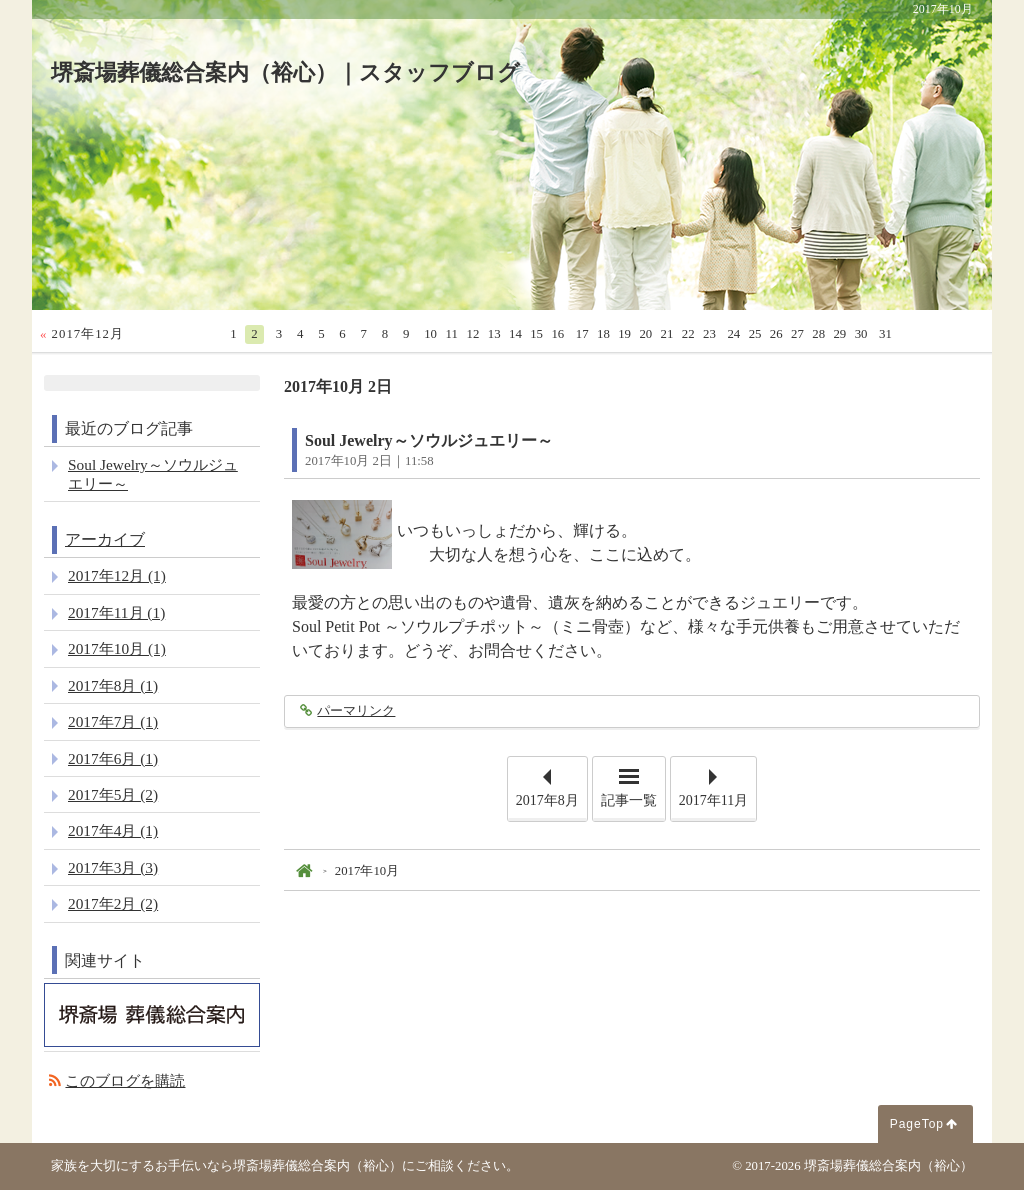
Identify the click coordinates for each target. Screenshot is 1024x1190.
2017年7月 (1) (113, 721)
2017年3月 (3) (113, 867)
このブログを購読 (125, 1080)
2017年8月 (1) (113, 685)
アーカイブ (105, 539)
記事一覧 (629, 800)
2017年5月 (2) (113, 794)
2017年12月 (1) (117, 575)
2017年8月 (547, 800)
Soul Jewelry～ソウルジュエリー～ (429, 440)
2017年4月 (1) (113, 830)
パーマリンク (355, 711)
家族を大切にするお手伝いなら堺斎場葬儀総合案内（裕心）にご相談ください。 (285, 1166)
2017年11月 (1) (116, 612)
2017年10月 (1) (117, 648)
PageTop (917, 1124)
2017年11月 (713, 800)
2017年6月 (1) (113, 758)
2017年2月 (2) (113, 903)
